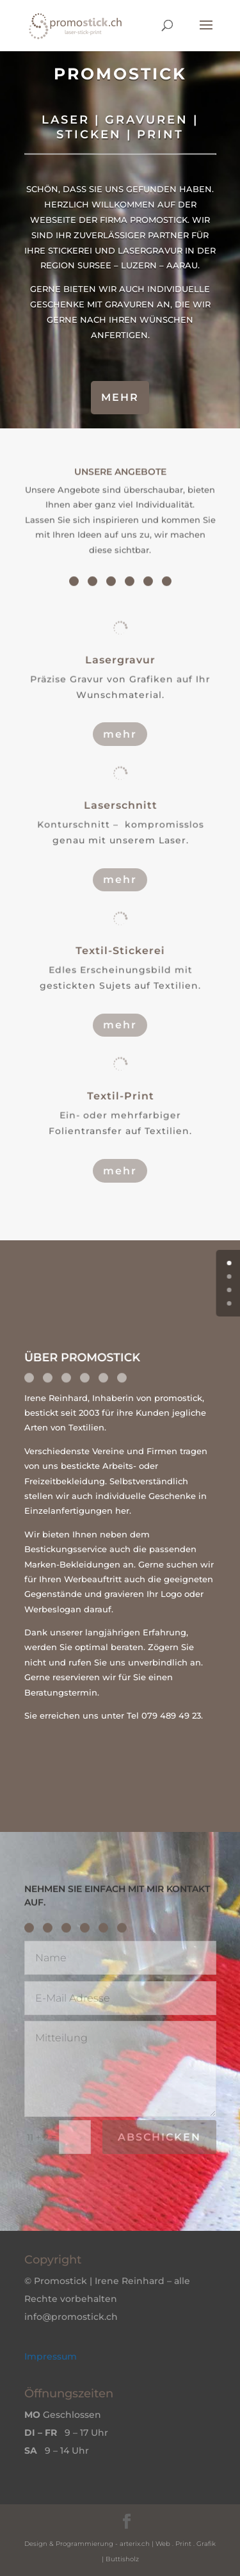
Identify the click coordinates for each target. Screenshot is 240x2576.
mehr (120, 397)
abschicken (159, 2137)
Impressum (50, 2356)
